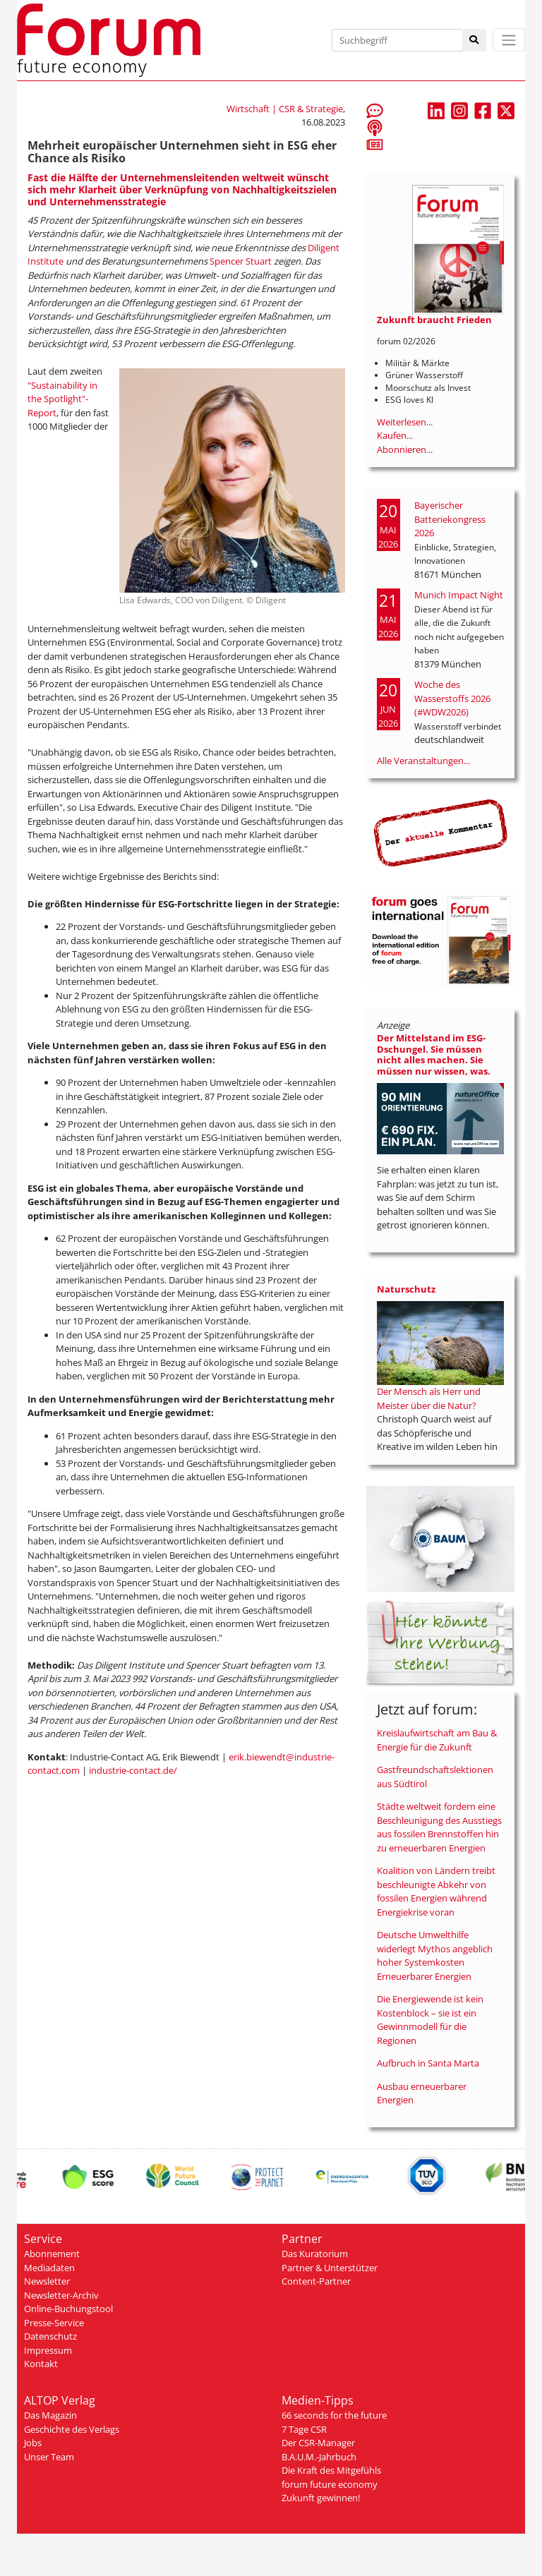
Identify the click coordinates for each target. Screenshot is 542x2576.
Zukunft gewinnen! (321, 2497)
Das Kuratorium (315, 2253)
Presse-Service (54, 2322)
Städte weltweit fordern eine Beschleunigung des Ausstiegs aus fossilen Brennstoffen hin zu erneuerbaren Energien (439, 1827)
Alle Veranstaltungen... (423, 760)
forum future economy (330, 2484)
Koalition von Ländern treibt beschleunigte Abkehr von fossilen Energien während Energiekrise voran (436, 1891)
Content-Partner (316, 2281)
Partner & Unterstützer (330, 2267)
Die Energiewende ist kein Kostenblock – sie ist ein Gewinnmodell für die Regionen (430, 2020)
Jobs (33, 2442)
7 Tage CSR (304, 2429)
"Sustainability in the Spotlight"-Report (62, 399)
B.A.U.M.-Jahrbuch (319, 2456)
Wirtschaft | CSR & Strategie (285, 108)
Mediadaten (49, 2267)
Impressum (48, 2350)
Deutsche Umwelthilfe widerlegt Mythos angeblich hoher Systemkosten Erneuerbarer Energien (435, 1955)
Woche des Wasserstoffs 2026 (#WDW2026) (452, 698)
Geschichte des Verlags (71, 2429)
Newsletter (47, 2281)
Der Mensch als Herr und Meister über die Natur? (429, 1398)
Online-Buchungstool (68, 2308)
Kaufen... (395, 435)
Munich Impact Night (458, 594)
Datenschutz (50, 2336)
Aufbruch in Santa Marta (428, 2063)
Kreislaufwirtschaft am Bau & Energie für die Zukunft (437, 1740)
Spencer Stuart (241, 261)
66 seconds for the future (334, 2415)
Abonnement (52, 2253)
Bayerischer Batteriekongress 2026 (450, 519)
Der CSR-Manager (318, 2442)
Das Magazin (50, 2415)
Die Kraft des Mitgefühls (331, 2470)
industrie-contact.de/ (133, 1770)
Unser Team (49, 2456)
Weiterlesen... (405, 422)
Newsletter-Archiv (61, 2295)
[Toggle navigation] (509, 40)
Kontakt (41, 2363)
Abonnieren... (405, 449)
